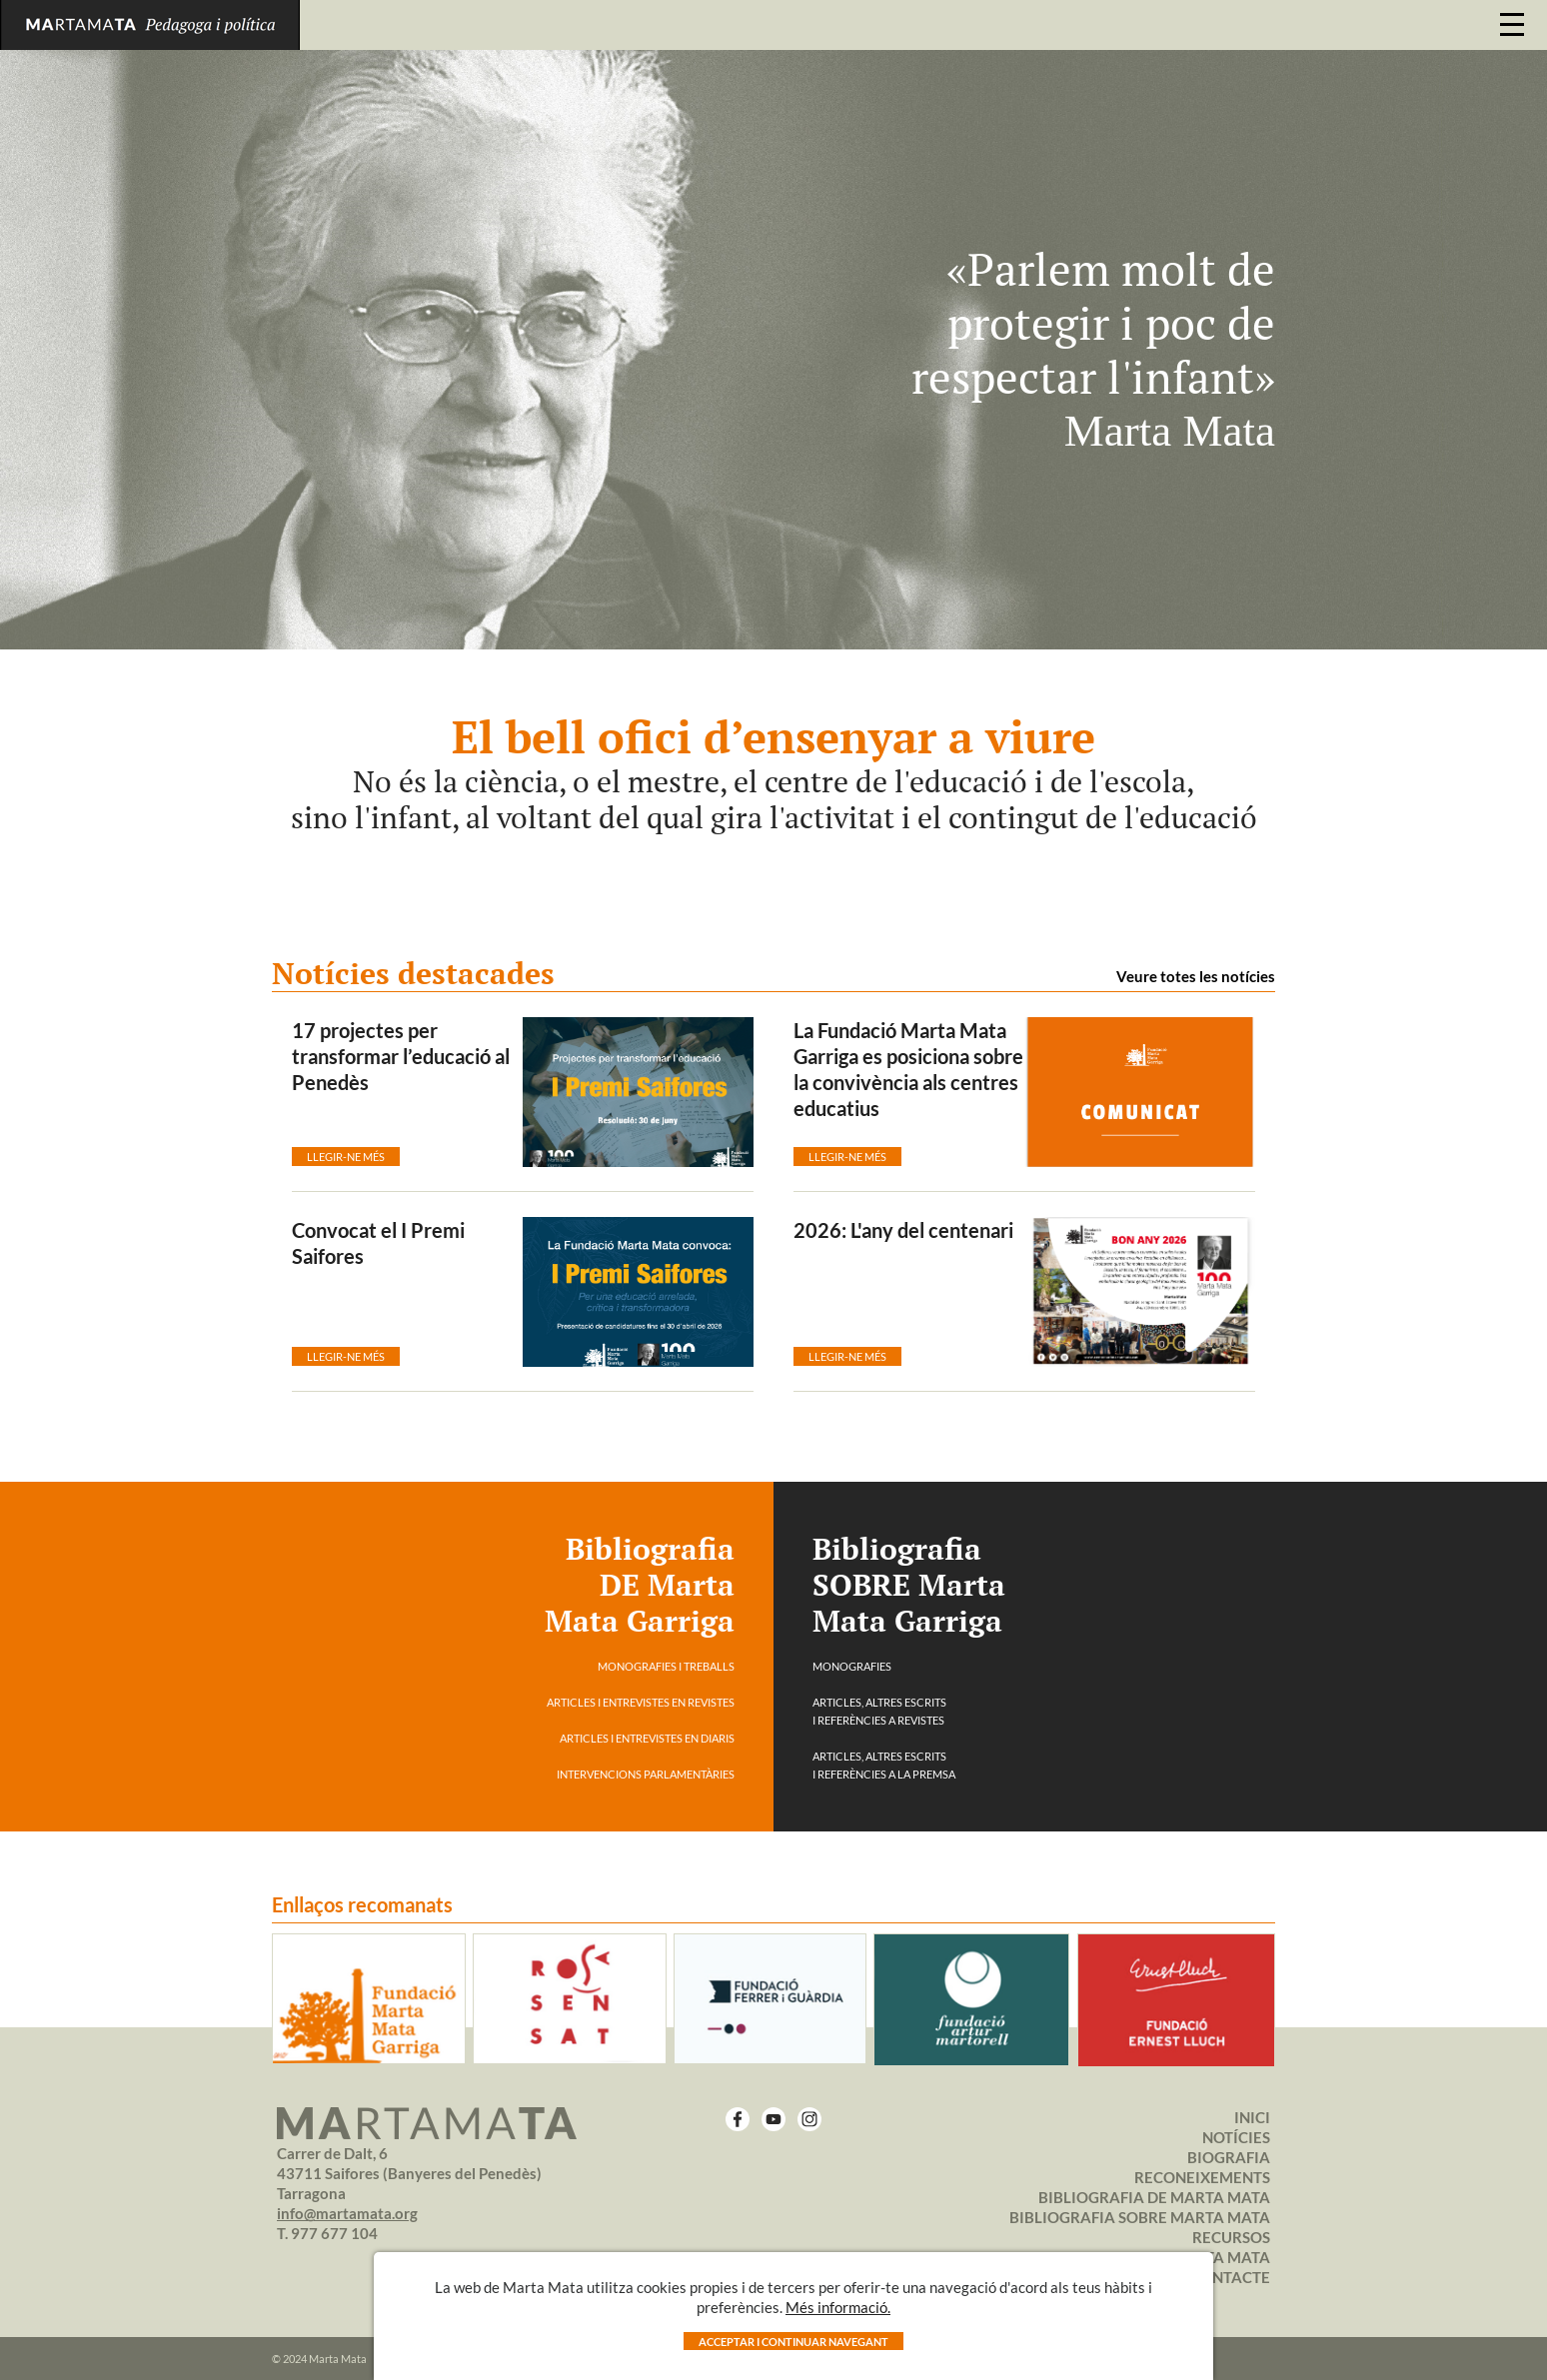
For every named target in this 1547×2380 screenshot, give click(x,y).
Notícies (1236, 2137)
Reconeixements (1202, 2177)
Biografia (1228, 2157)
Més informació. (837, 2307)
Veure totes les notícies (1195, 976)
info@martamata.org (347, 2213)
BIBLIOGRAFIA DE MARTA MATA (1154, 2197)
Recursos (1231, 2237)
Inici (1252, 2117)
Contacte (1230, 2277)
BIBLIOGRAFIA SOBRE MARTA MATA (1139, 2217)
